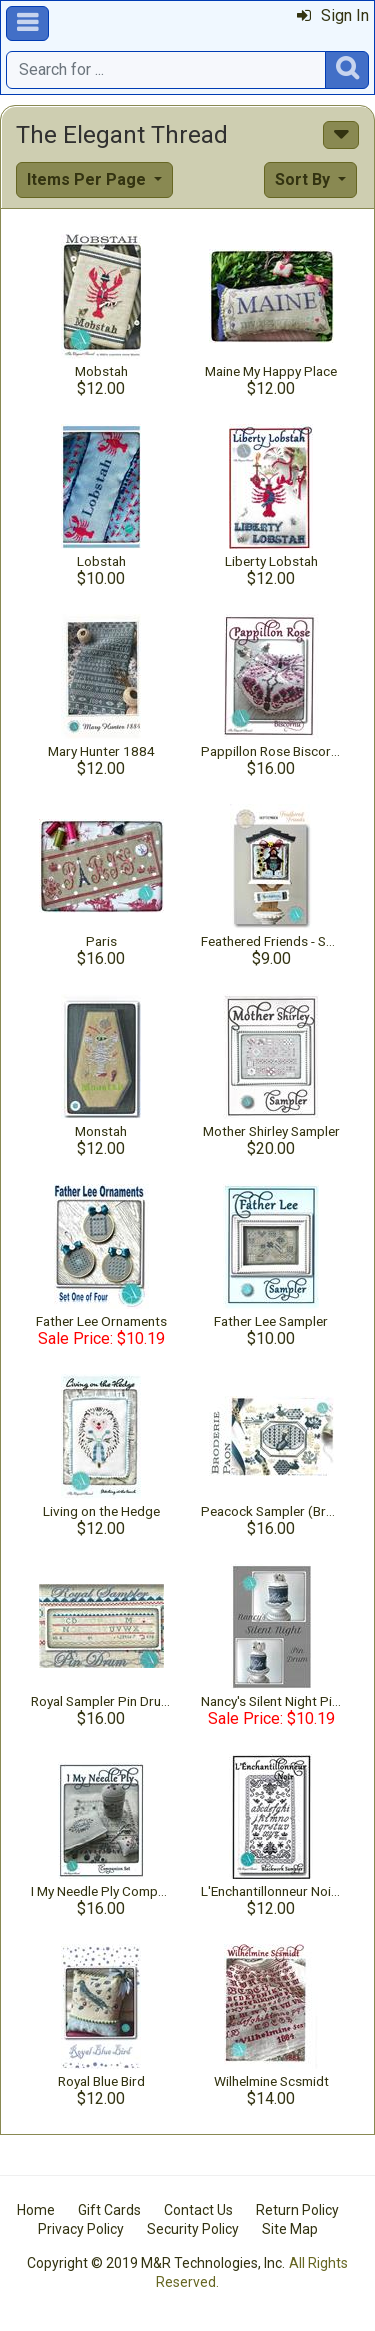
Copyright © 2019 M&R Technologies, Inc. (156, 2263)
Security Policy (193, 2229)
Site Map (290, 2229)
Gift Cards (109, 2210)
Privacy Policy (81, 2229)
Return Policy (297, 2210)
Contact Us (198, 2210)
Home (36, 2210)
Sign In (333, 15)
